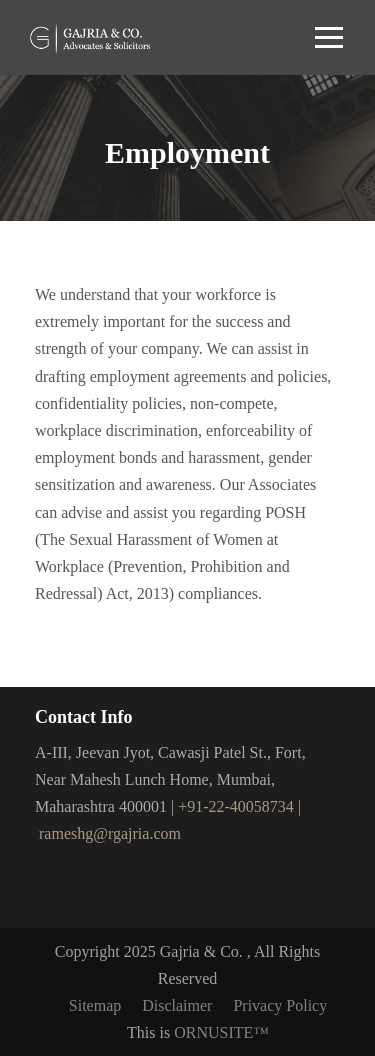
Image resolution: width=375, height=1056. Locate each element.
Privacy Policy (280, 1005)
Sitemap (95, 1005)
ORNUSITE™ (221, 1032)
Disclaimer (177, 1005)
